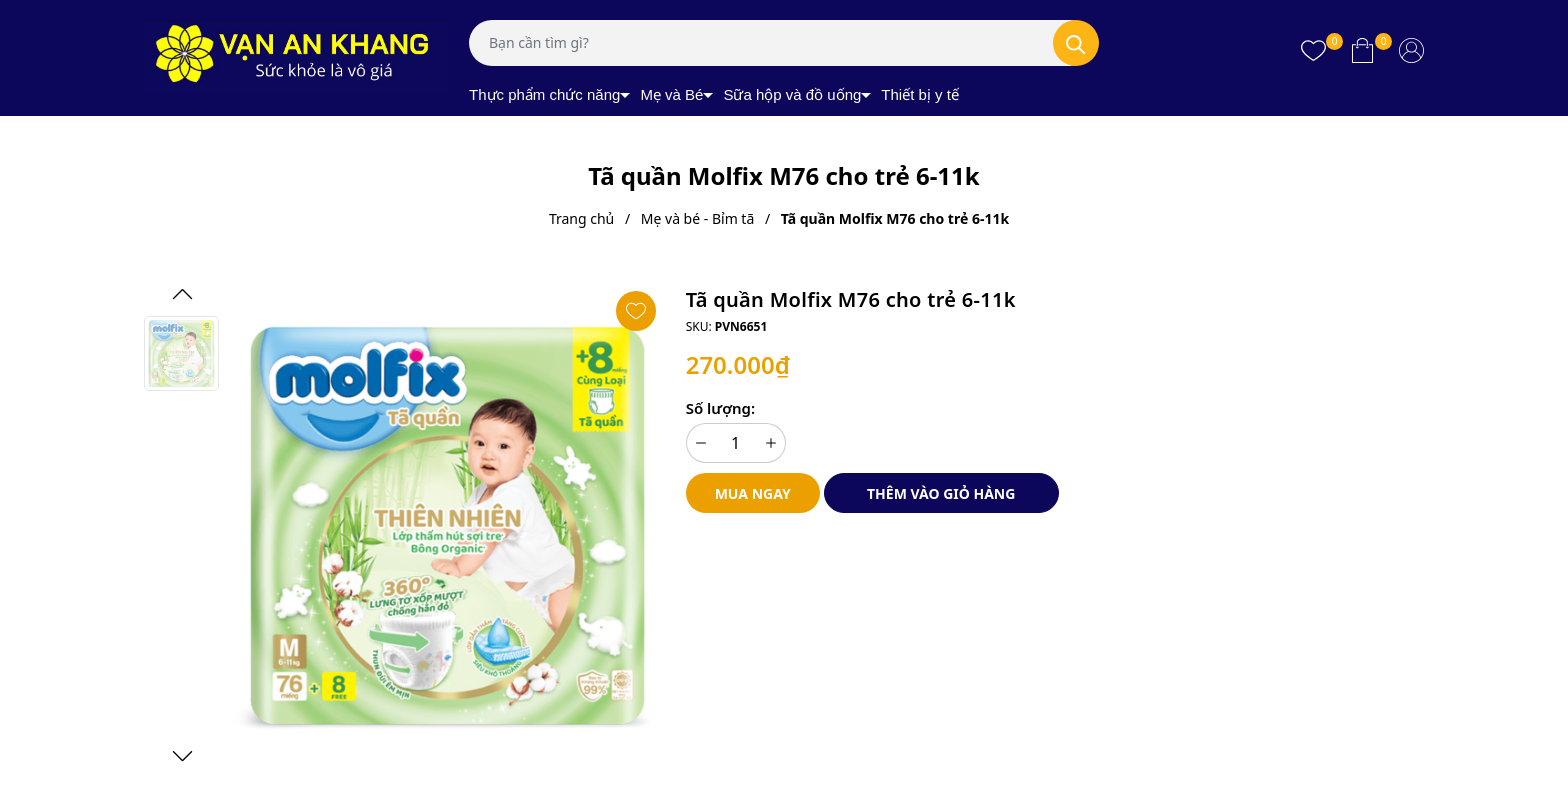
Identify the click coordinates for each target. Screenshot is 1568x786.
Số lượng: (720, 408)
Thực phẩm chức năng (544, 94)
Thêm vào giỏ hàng (941, 493)
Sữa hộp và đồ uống (792, 94)
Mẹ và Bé (671, 94)
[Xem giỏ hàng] (1362, 50)
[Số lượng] (736, 443)
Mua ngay (753, 493)
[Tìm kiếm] (1076, 43)
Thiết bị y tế (920, 94)
